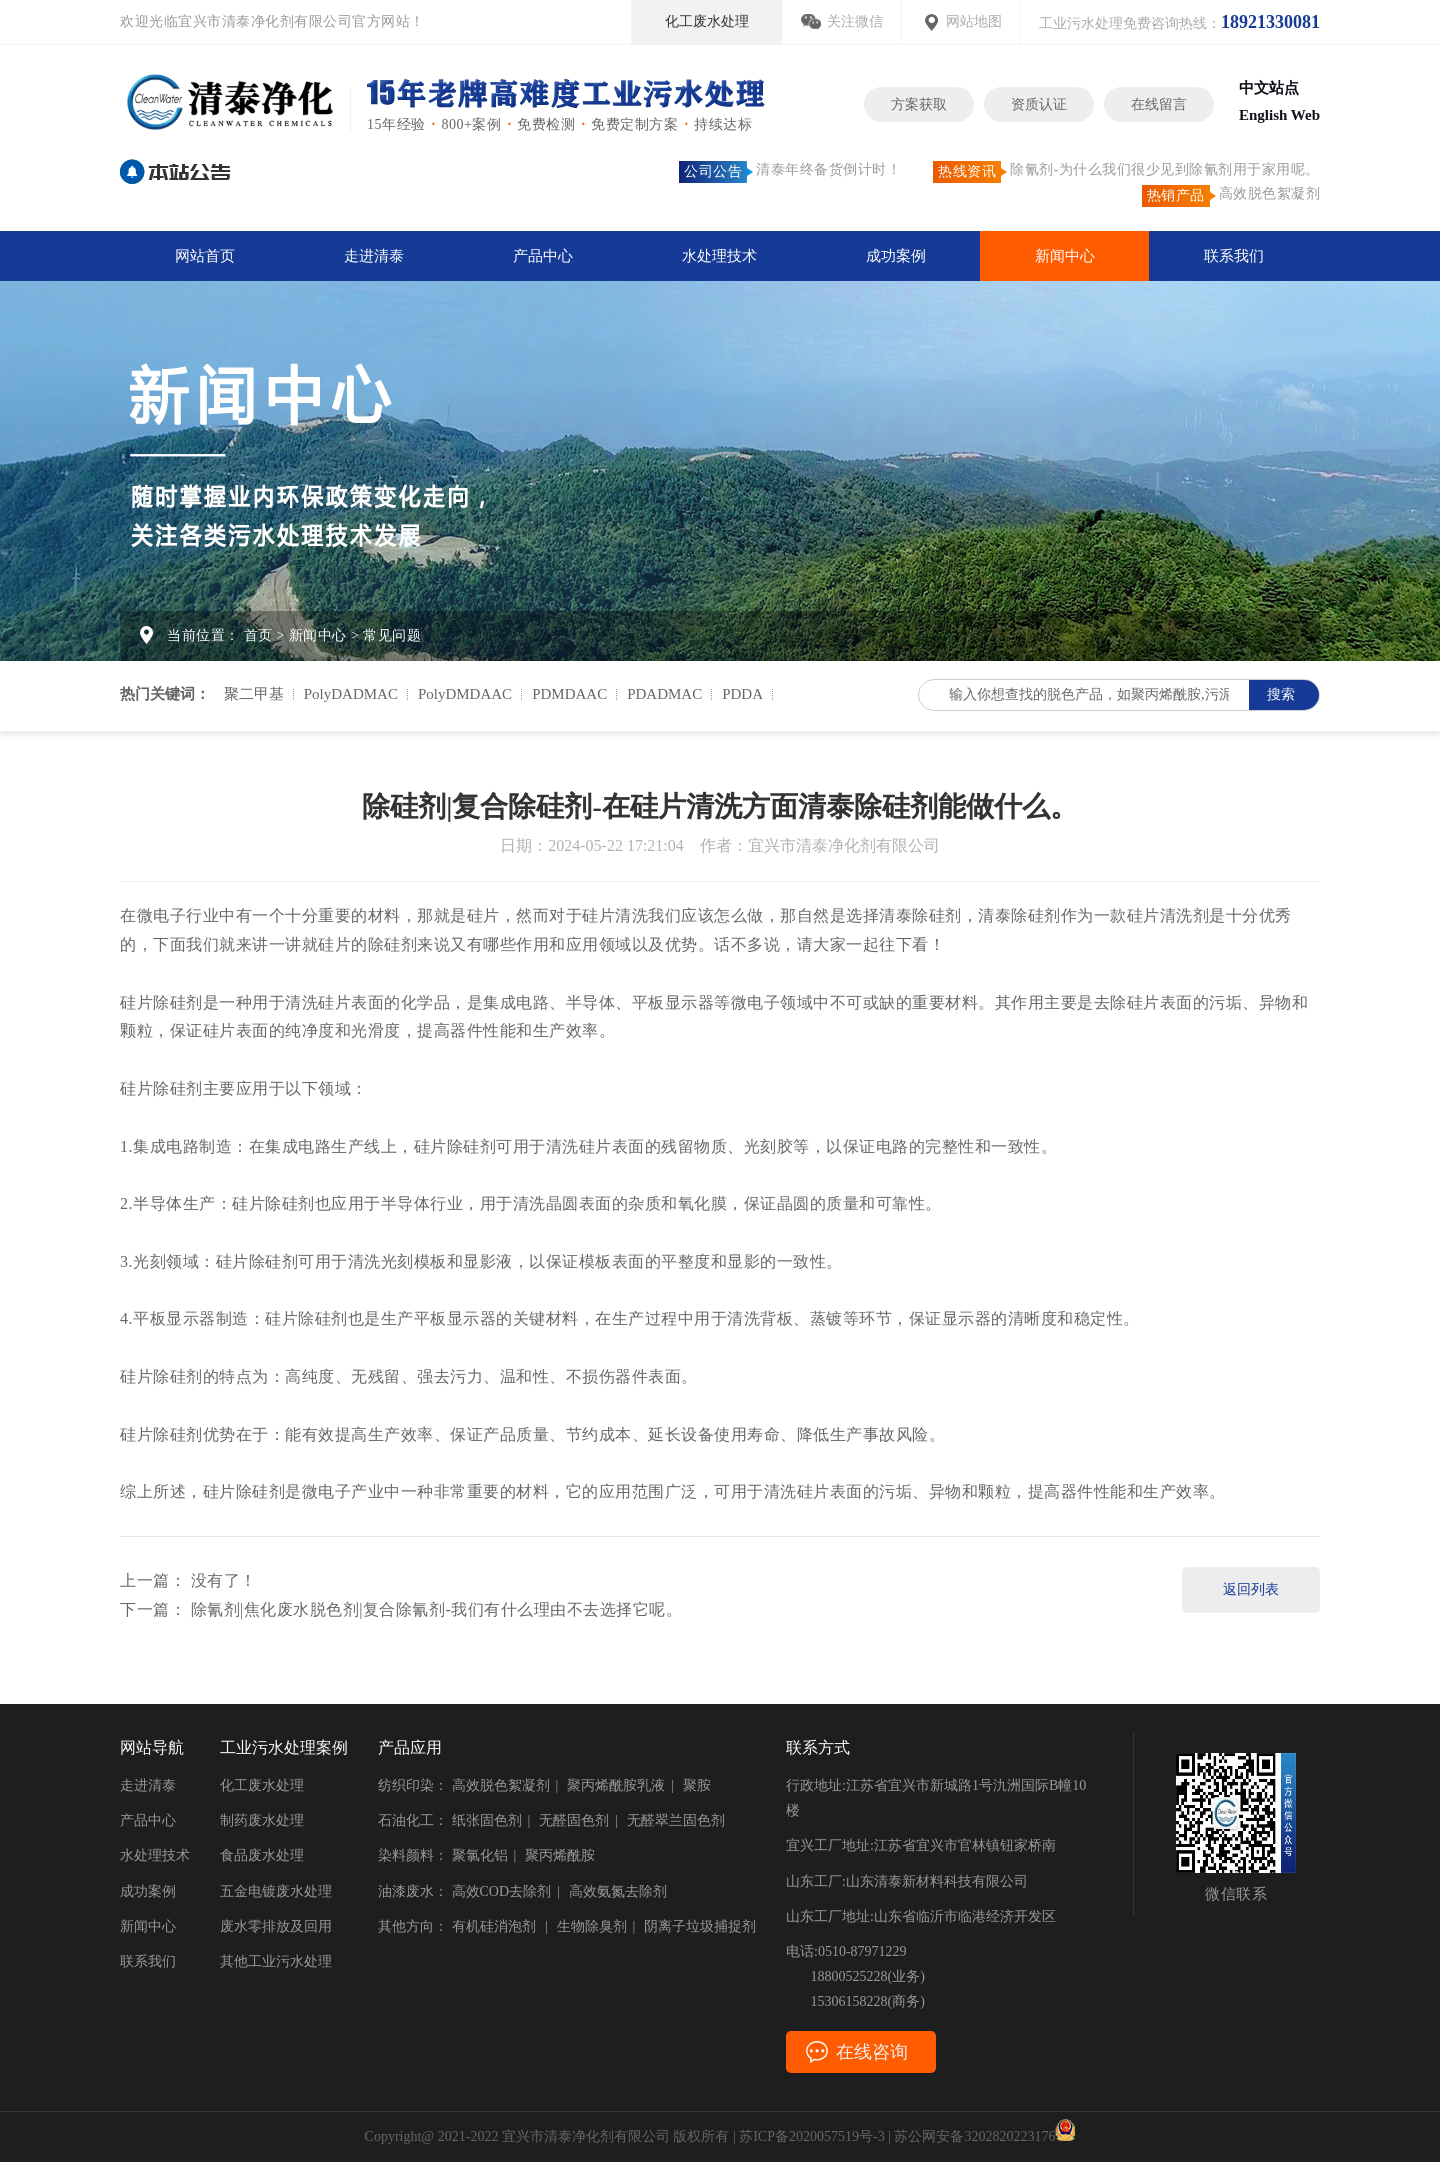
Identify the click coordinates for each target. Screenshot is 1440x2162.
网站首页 (205, 256)
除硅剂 (937, 915)
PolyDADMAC (351, 694)
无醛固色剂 (574, 1820)
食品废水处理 (262, 1855)
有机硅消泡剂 (496, 1926)
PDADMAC (664, 694)
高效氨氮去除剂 (618, 1891)
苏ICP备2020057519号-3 (811, 2136)
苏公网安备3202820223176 (984, 2136)
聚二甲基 (254, 694)
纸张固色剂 (487, 1820)
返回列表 (1251, 1589)
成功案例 (896, 256)
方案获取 (919, 104)
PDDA (742, 694)
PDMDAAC (569, 694)
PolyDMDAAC (465, 694)
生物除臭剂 (592, 1926)
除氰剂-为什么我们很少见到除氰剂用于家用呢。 (1126, 172)
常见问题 (392, 635)
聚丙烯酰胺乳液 (616, 1785)
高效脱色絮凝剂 (1231, 196)
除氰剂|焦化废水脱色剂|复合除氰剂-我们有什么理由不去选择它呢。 (437, 1609)
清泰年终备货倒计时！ (790, 172)
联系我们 (1234, 256)
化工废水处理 (707, 21)
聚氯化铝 (480, 1855)
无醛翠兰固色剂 (676, 1820)
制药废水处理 (262, 1820)
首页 (258, 635)
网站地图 (974, 21)
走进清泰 (374, 256)
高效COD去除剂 (502, 1891)
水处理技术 (719, 256)
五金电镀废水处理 (276, 1891)
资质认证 (1039, 104)
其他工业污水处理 (276, 1961)
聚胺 (697, 1785)
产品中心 (543, 256)
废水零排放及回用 (276, 1926)
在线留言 (1159, 104)
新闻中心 (1065, 256)
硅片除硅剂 (161, 1002)
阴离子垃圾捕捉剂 (700, 1926)
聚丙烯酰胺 (560, 1855)
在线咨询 (872, 2052)
